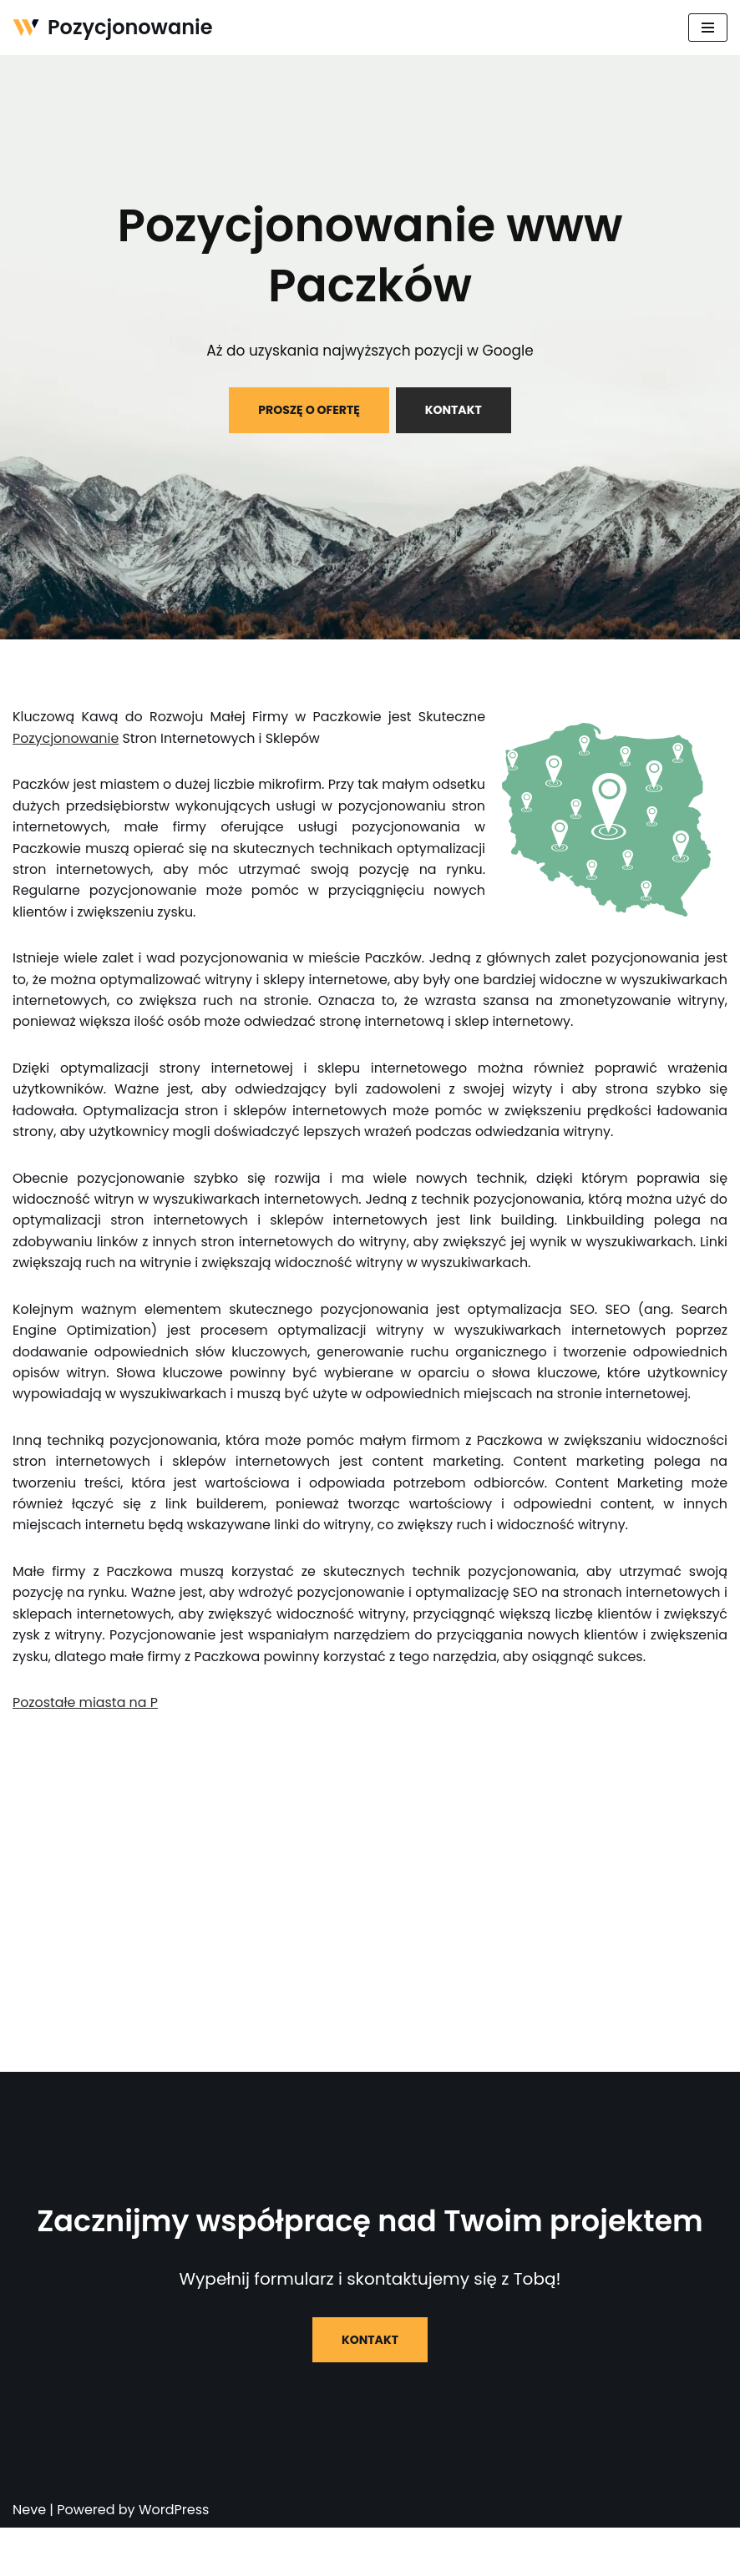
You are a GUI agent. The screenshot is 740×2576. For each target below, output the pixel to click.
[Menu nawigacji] (707, 27)
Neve (29, 2558)
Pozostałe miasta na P (86, 1750)
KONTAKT (453, 410)
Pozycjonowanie (66, 738)
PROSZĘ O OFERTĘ (309, 410)
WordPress (174, 2558)
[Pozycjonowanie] (113, 27)
